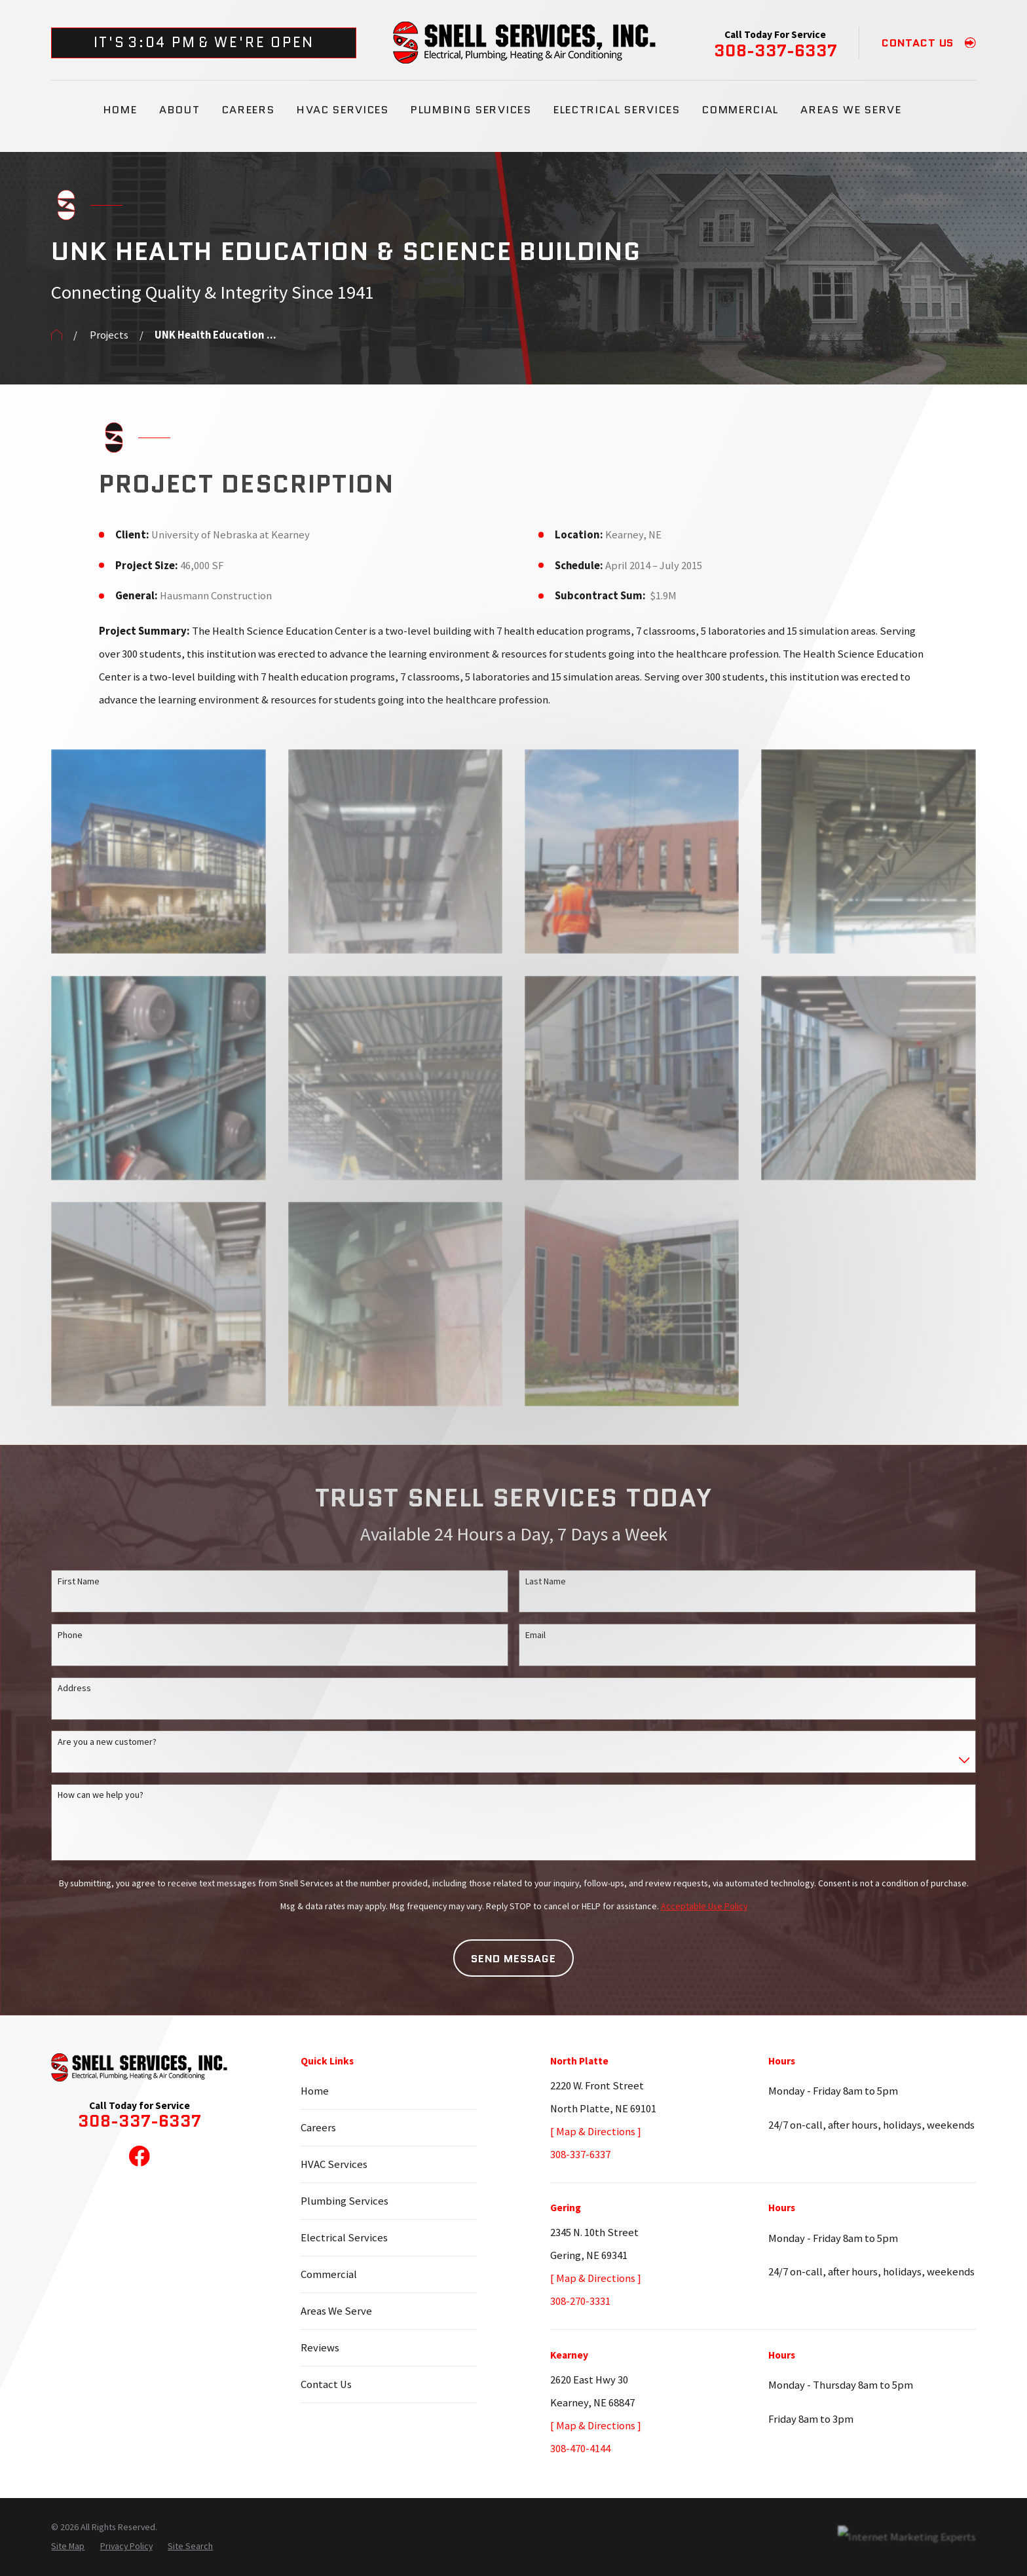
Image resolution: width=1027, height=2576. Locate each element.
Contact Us (326, 2384)
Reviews (320, 2348)
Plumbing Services (344, 2201)
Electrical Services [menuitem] (617, 109)
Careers (318, 2128)
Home (315, 2091)
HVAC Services (334, 2164)
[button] (158, 851)
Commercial (329, 2274)
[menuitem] (67, 2546)
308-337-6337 (775, 51)
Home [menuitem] (120, 109)
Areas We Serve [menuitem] (850, 109)
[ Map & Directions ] (595, 2131)
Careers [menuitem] (248, 109)
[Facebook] (139, 2156)
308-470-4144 (580, 2448)
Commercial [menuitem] (740, 109)
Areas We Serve (336, 2311)
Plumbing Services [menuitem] (471, 109)
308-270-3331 (580, 2301)
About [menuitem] (179, 109)
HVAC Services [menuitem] (343, 109)
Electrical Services (344, 2238)
